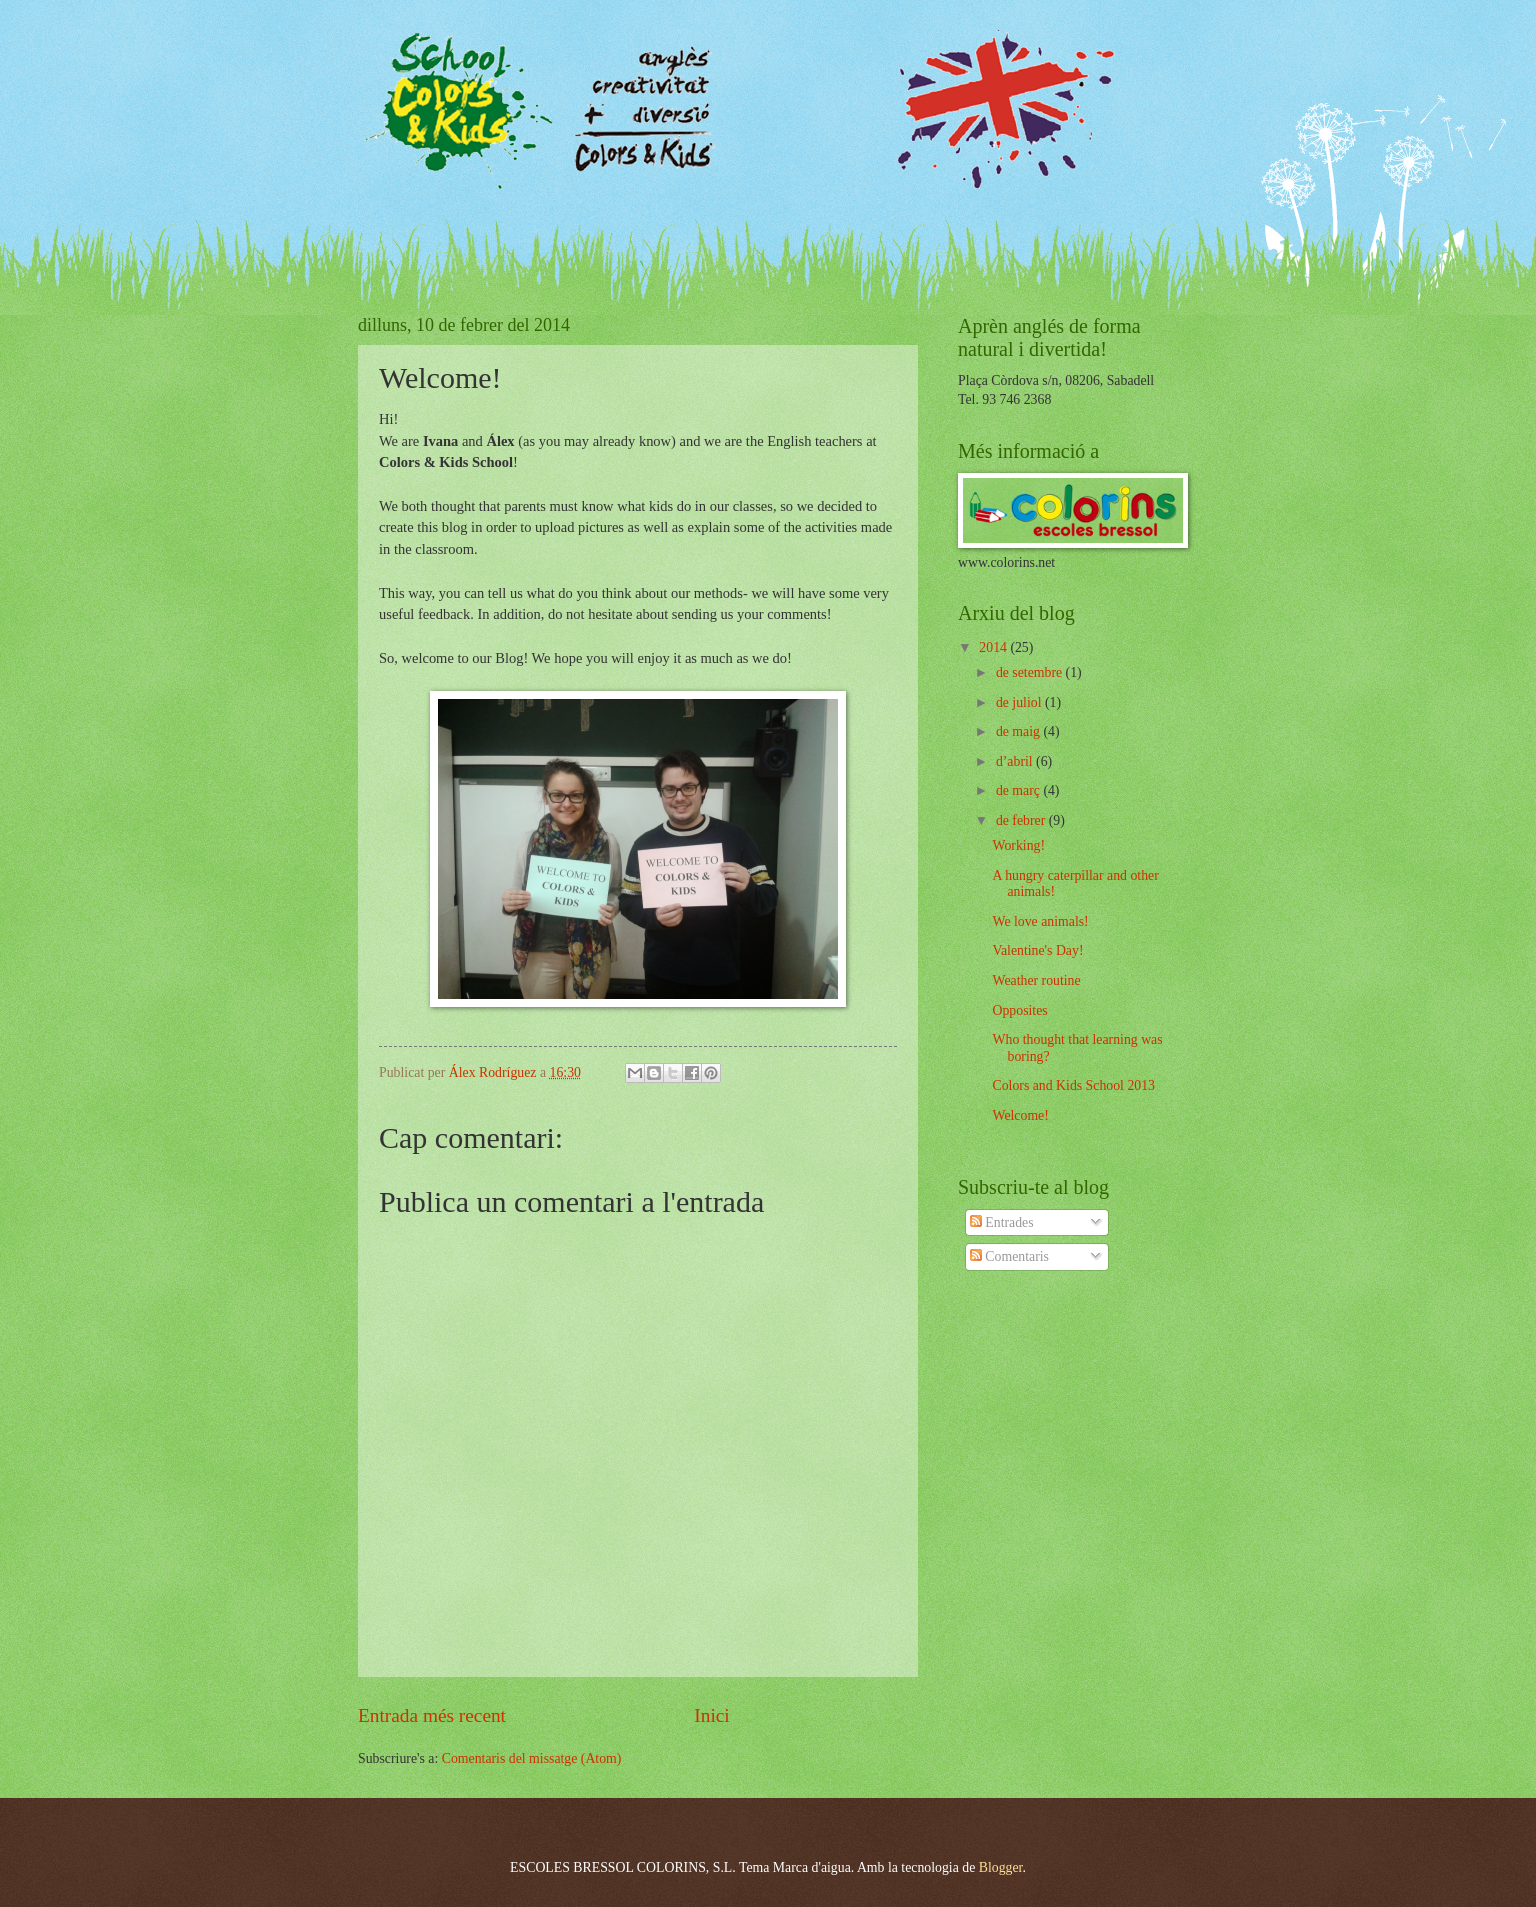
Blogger (1001, 1867)
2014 (994, 647)
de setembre (1031, 672)
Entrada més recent (432, 1715)
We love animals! (1040, 921)
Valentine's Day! (1037, 950)
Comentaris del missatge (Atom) (532, 1758)
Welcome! (1020, 1115)
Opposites (1019, 1010)
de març (1020, 790)
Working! (1018, 845)
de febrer (1022, 820)
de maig (1020, 731)
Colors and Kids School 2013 (1073, 1085)
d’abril (1016, 761)
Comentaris (1009, 1256)
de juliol (1020, 702)
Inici (711, 1715)
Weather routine (1036, 980)
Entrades (1002, 1222)
